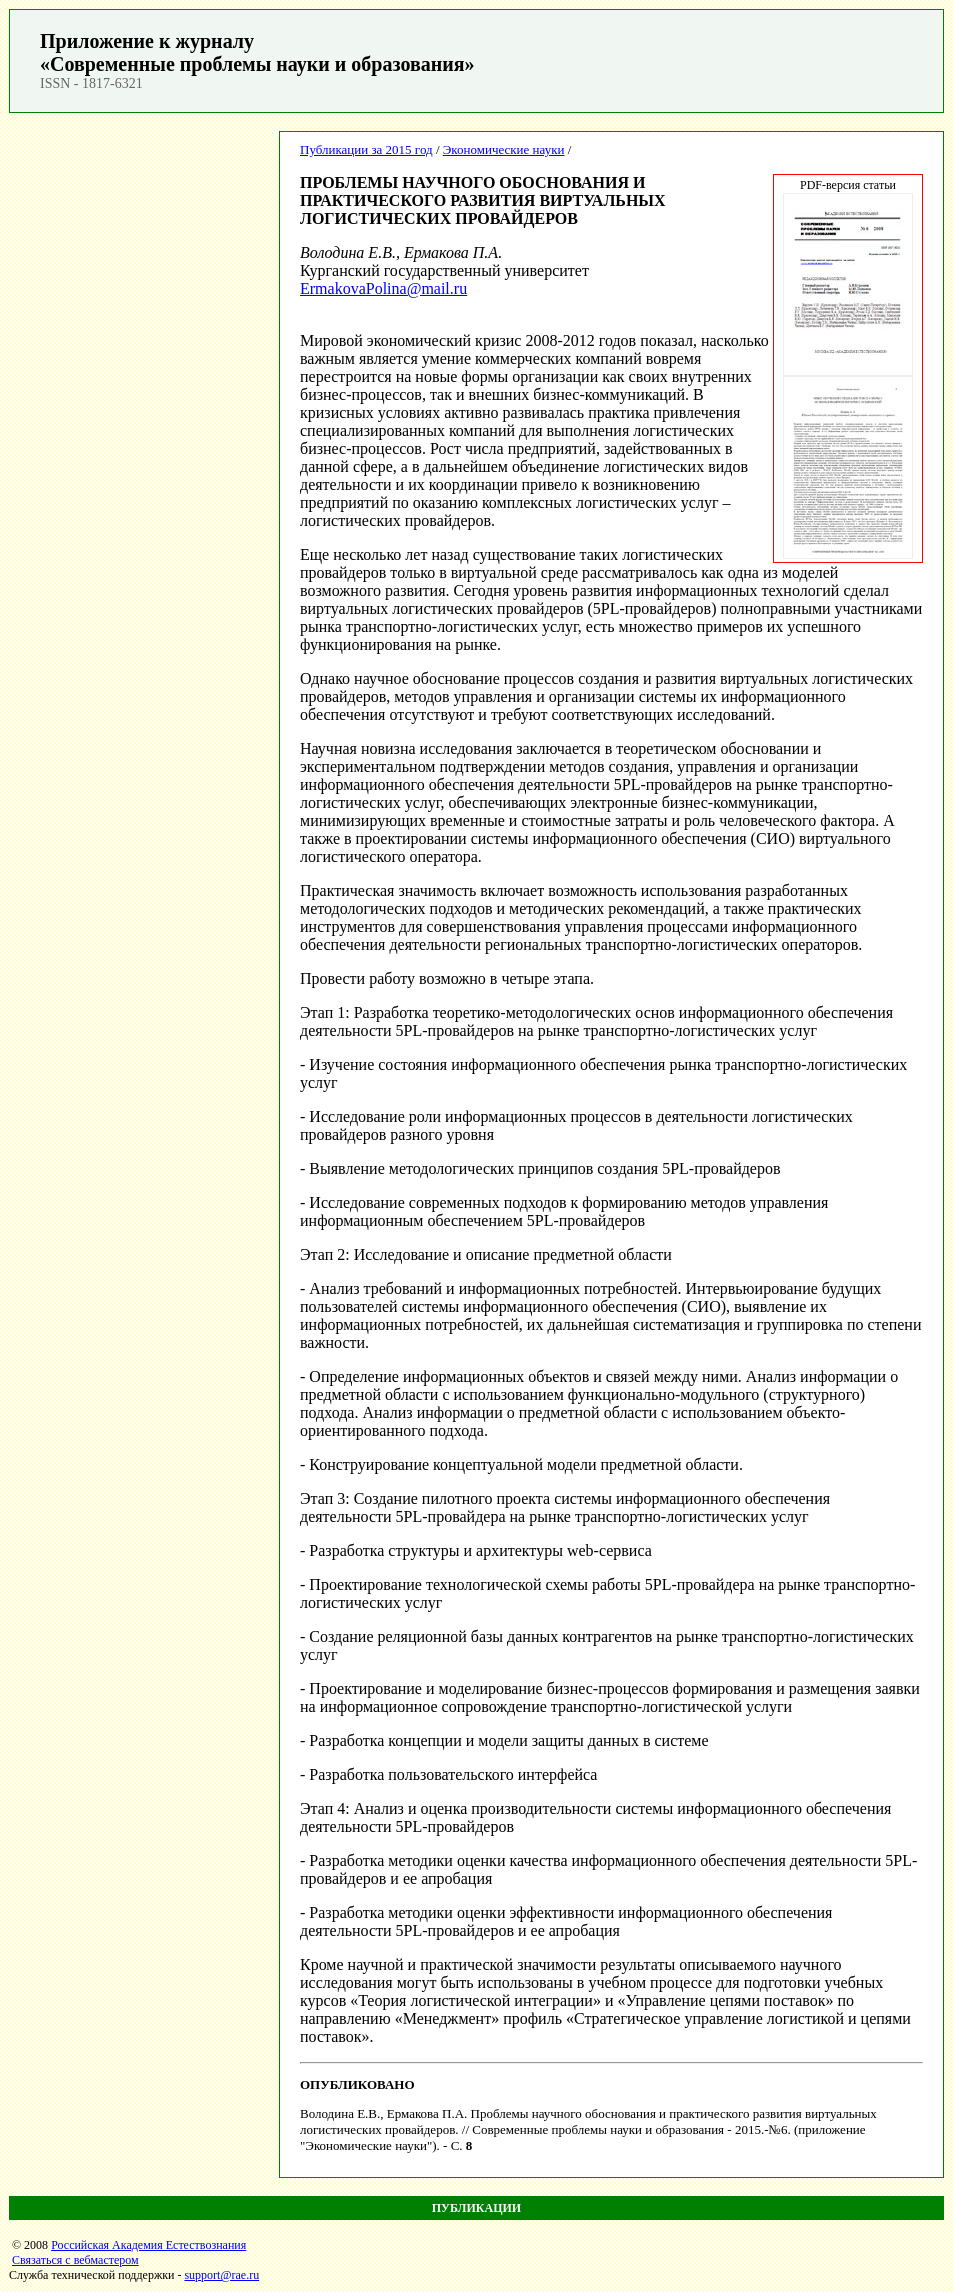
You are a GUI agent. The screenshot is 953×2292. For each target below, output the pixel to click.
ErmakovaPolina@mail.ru (383, 288)
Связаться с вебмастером (75, 2260)
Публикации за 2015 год (366, 149)
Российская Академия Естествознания (148, 2245)
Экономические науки (504, 149)
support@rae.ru (221, 2275)
